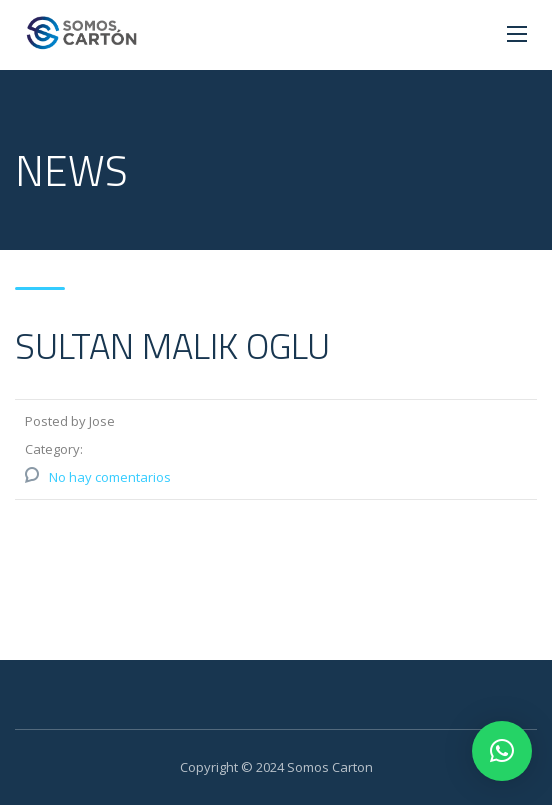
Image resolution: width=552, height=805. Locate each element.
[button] (502, 751)
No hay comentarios (110, 477)
